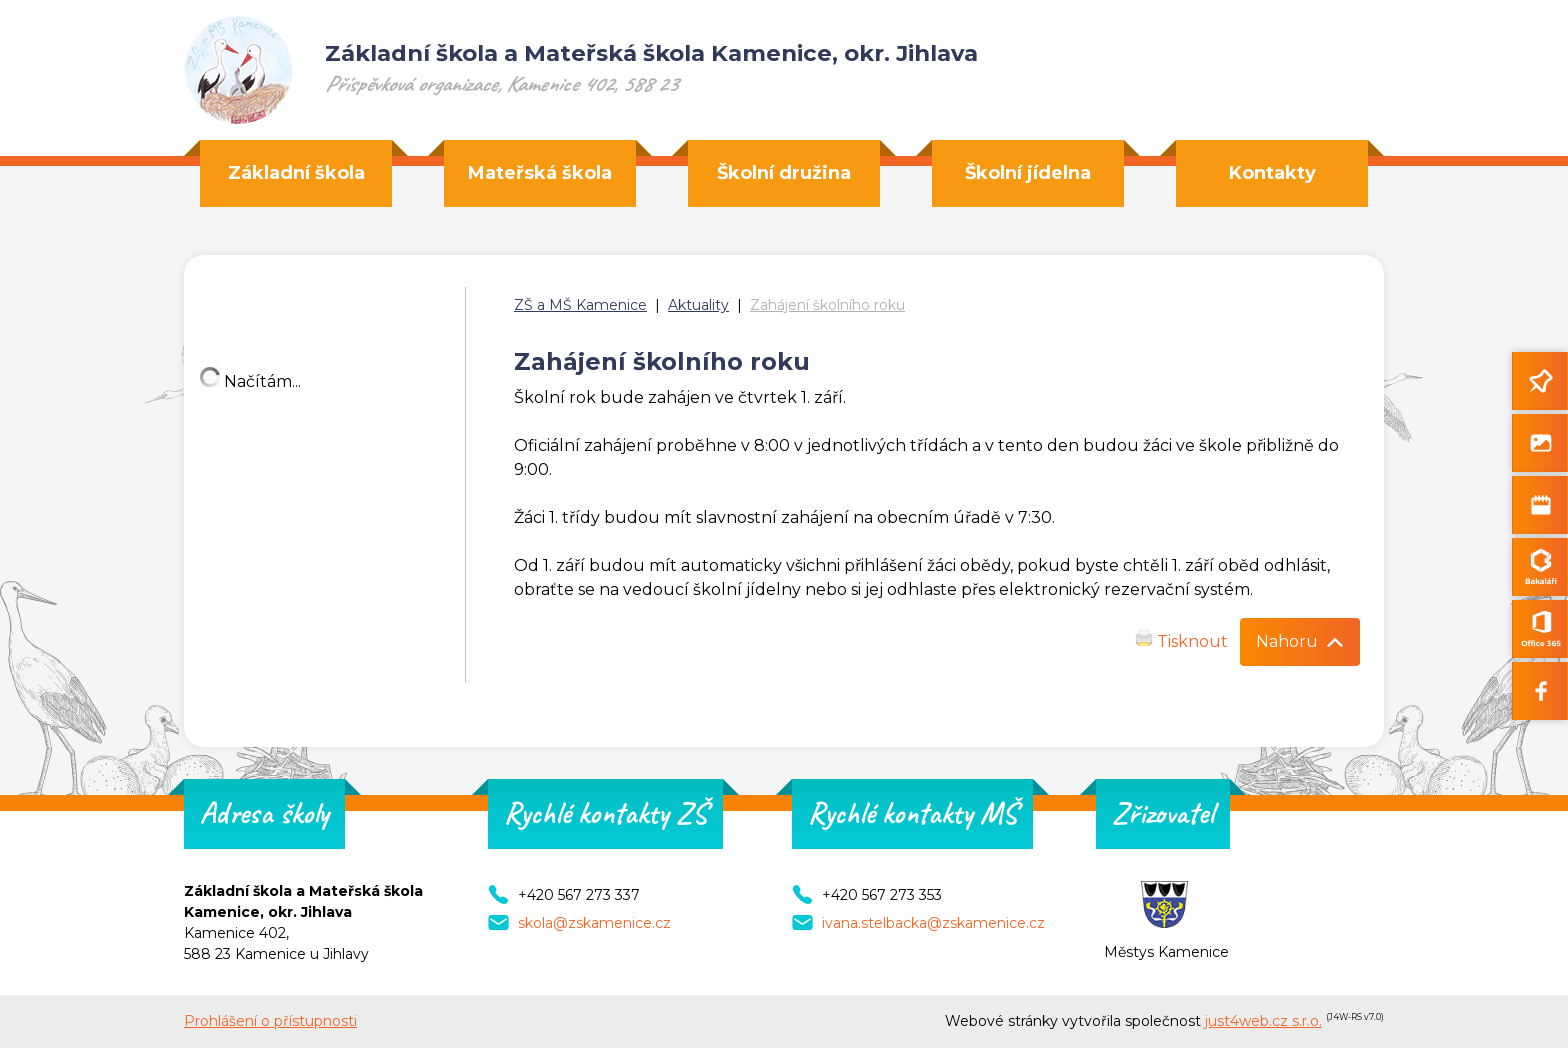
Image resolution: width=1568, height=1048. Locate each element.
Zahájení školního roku (827, 305)
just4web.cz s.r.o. (1263, 1021)
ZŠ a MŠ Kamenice (580, 305)
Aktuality (698, 305)
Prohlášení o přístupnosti (270, 1021)
